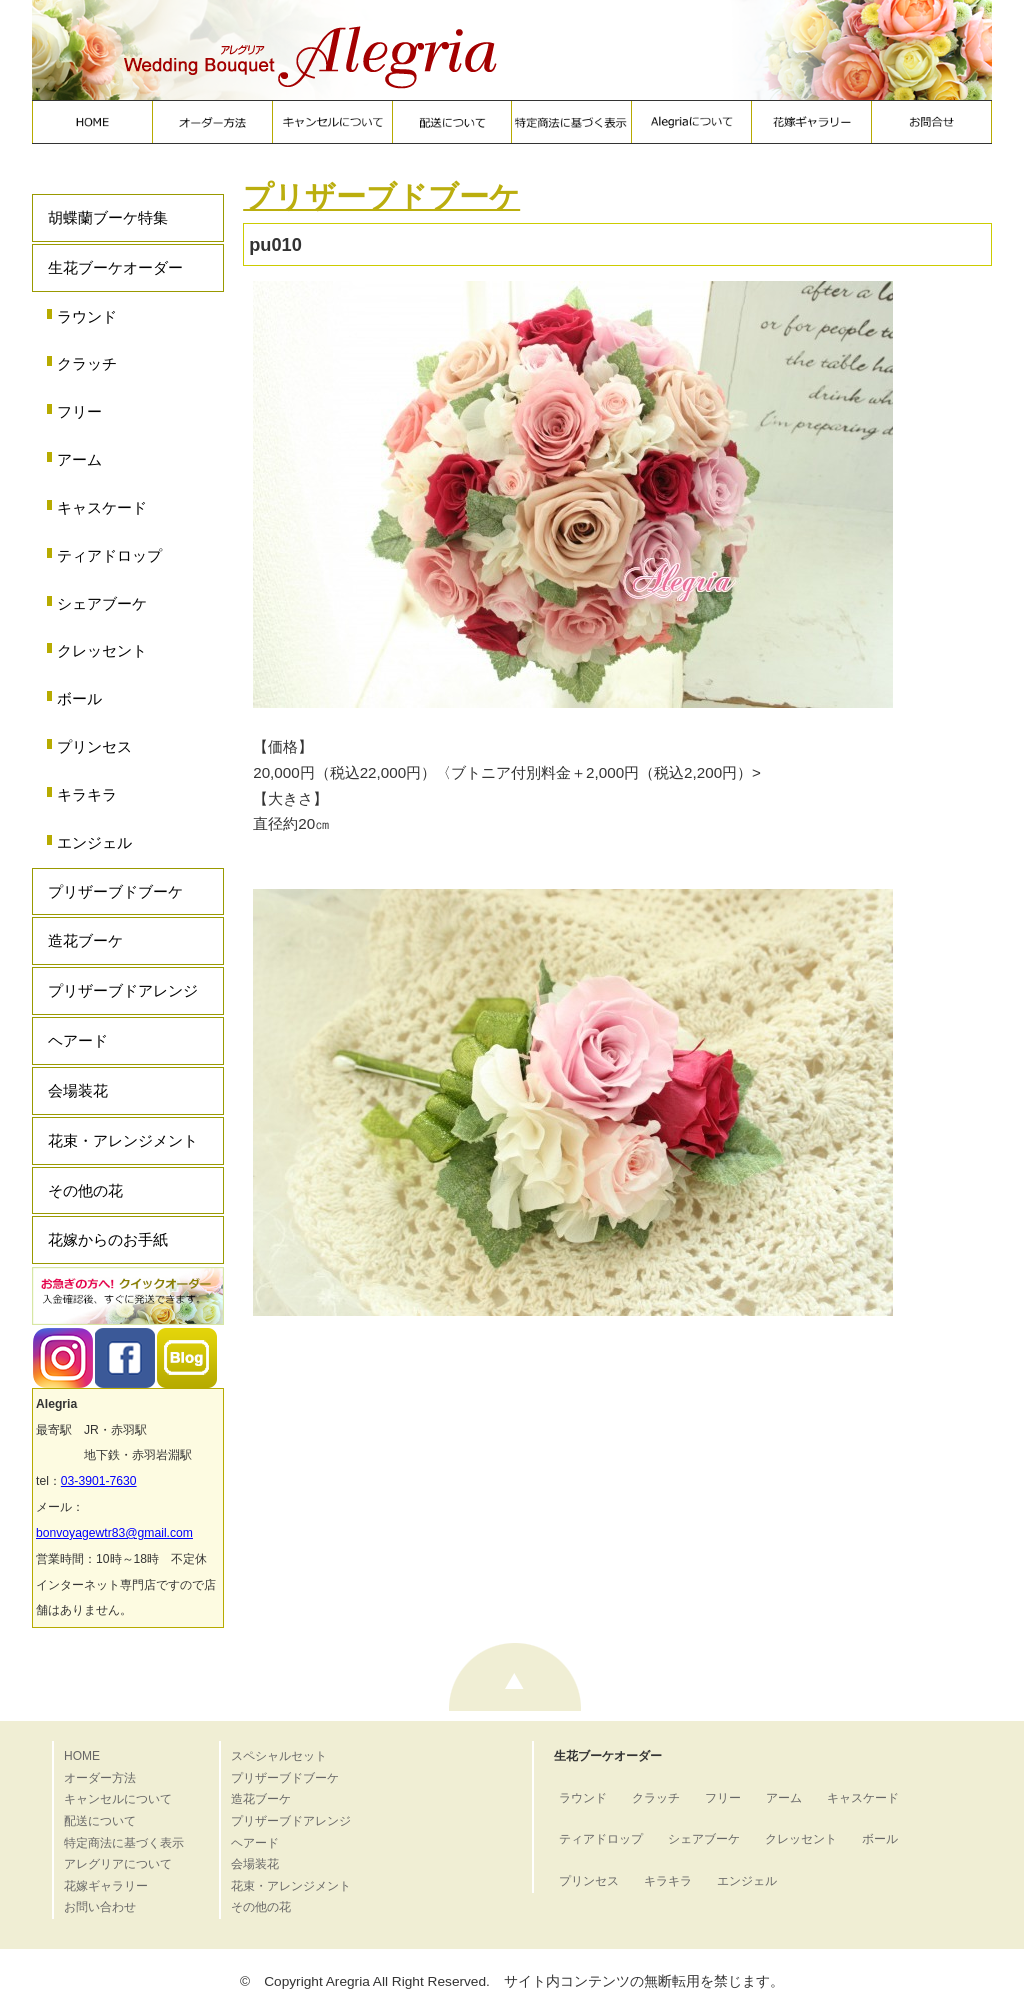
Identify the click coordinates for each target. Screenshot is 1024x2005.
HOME (82, 1756)
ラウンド (87, 316)
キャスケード (102, 507)
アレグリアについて (118, 1864)
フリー (79, 411)
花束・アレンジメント (123, 1140)
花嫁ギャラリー (106, 1886)
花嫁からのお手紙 (108, 1239)
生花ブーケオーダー (115, 267)
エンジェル (94, 842)
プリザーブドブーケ (115, 891)
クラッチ (87, 363)
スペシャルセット (279, 1756)
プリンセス (94, 746)
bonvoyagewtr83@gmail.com (114, 1533)
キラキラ (87, 794)
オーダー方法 (100, 1778)
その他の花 (85, 1190)
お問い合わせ (100, 1907)
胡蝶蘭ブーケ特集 (108, 217)
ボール (79, 698)
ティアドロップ (109, 555)
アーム (79, 459)
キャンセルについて (118, 1799)
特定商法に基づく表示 (124, 1843)
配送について (100, 1821)
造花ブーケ (85, 940)
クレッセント (102, 650)
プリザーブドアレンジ (123, 990)
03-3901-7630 (99, 1481)
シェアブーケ (102, 603)
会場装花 (78, 1090)
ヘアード (78, 1040)
